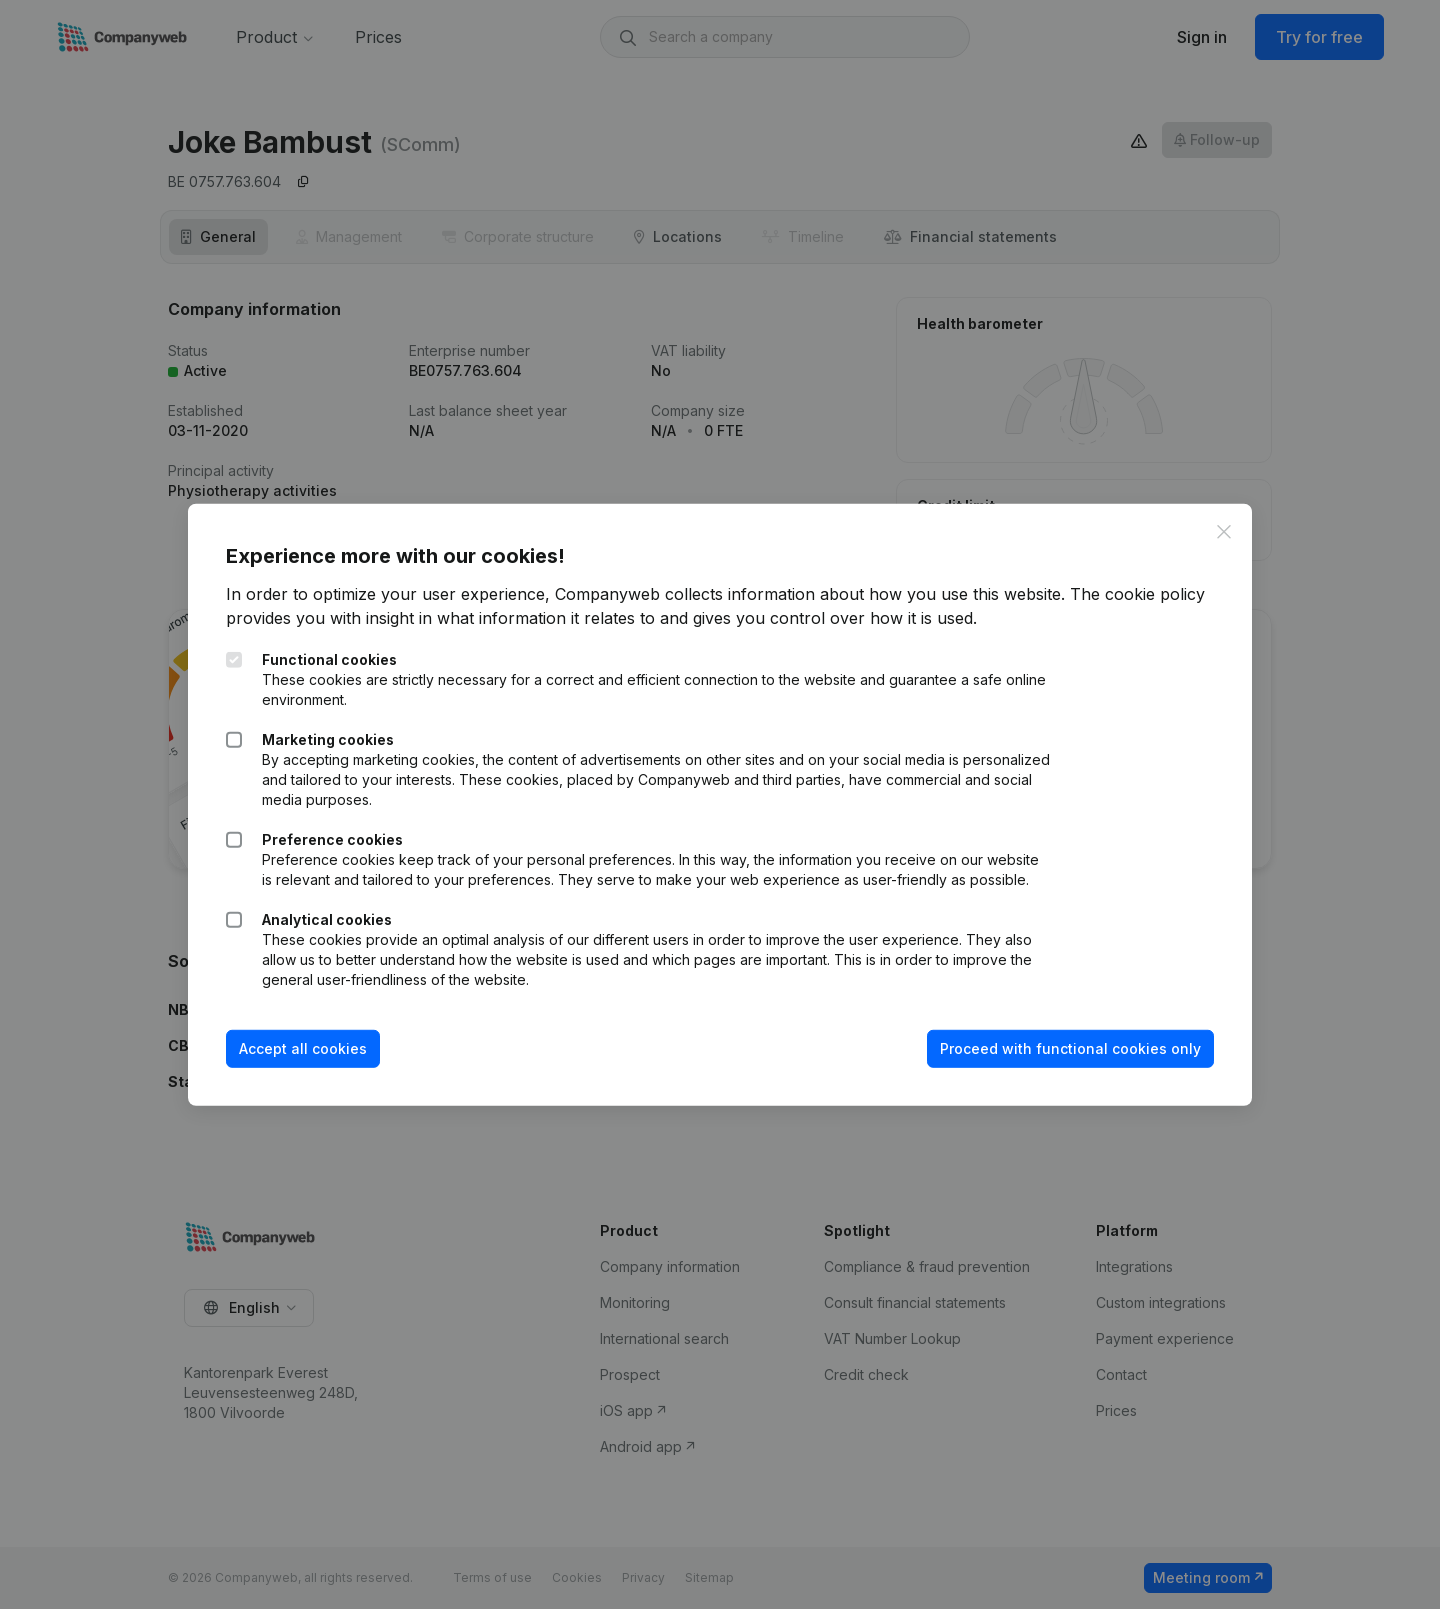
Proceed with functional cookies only (1068, 1048)
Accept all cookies (305, 1048)
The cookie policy (1139, 594)
